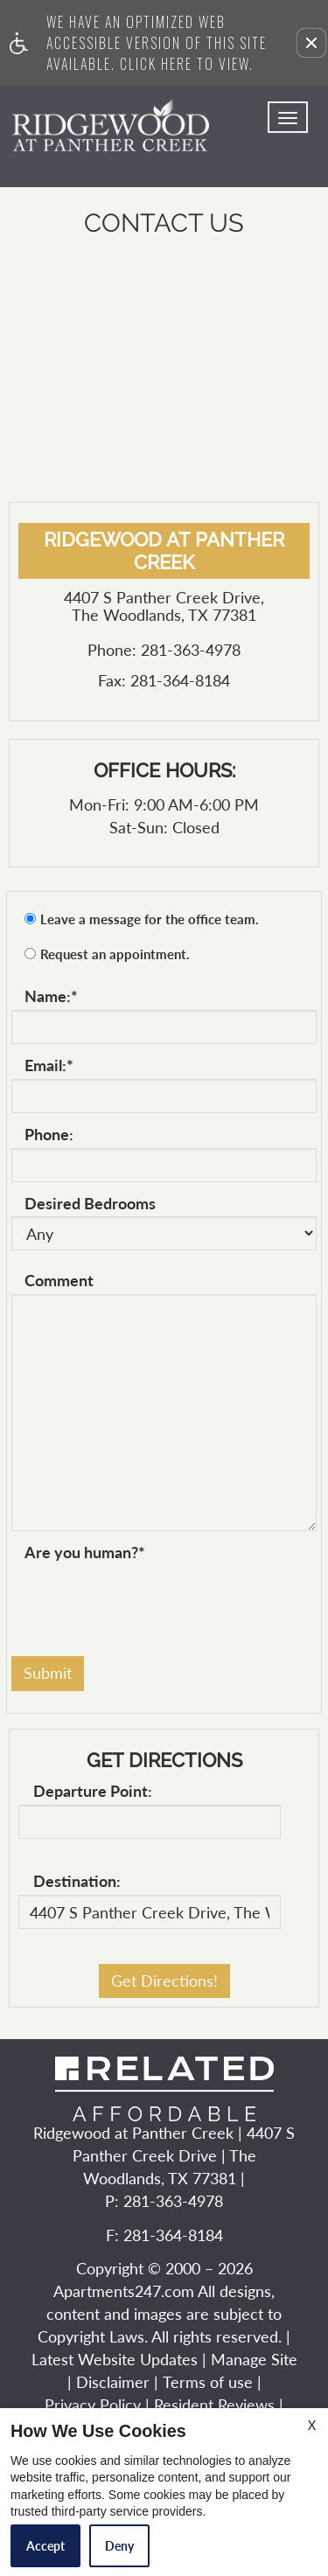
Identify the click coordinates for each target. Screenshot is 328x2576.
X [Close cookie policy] (312, 2425)
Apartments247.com (123, 2292)
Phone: (48, 1135)
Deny (119, 2545)
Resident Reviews (214, 2405)
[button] (311, 43)
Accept (45, 2545)
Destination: (77, 1881)
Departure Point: (92, 1791)
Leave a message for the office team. (149, 919)
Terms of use (208, 2383)
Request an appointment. (115, 954)
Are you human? (84, 1553)
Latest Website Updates (114, 2360)
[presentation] (144, 1600)
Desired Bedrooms (90, 1204)
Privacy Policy (93, 2405)
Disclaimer (113, 2383)
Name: (51, 997)
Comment (59, 1281)
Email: (48, 1066)
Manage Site (254, 2360)
